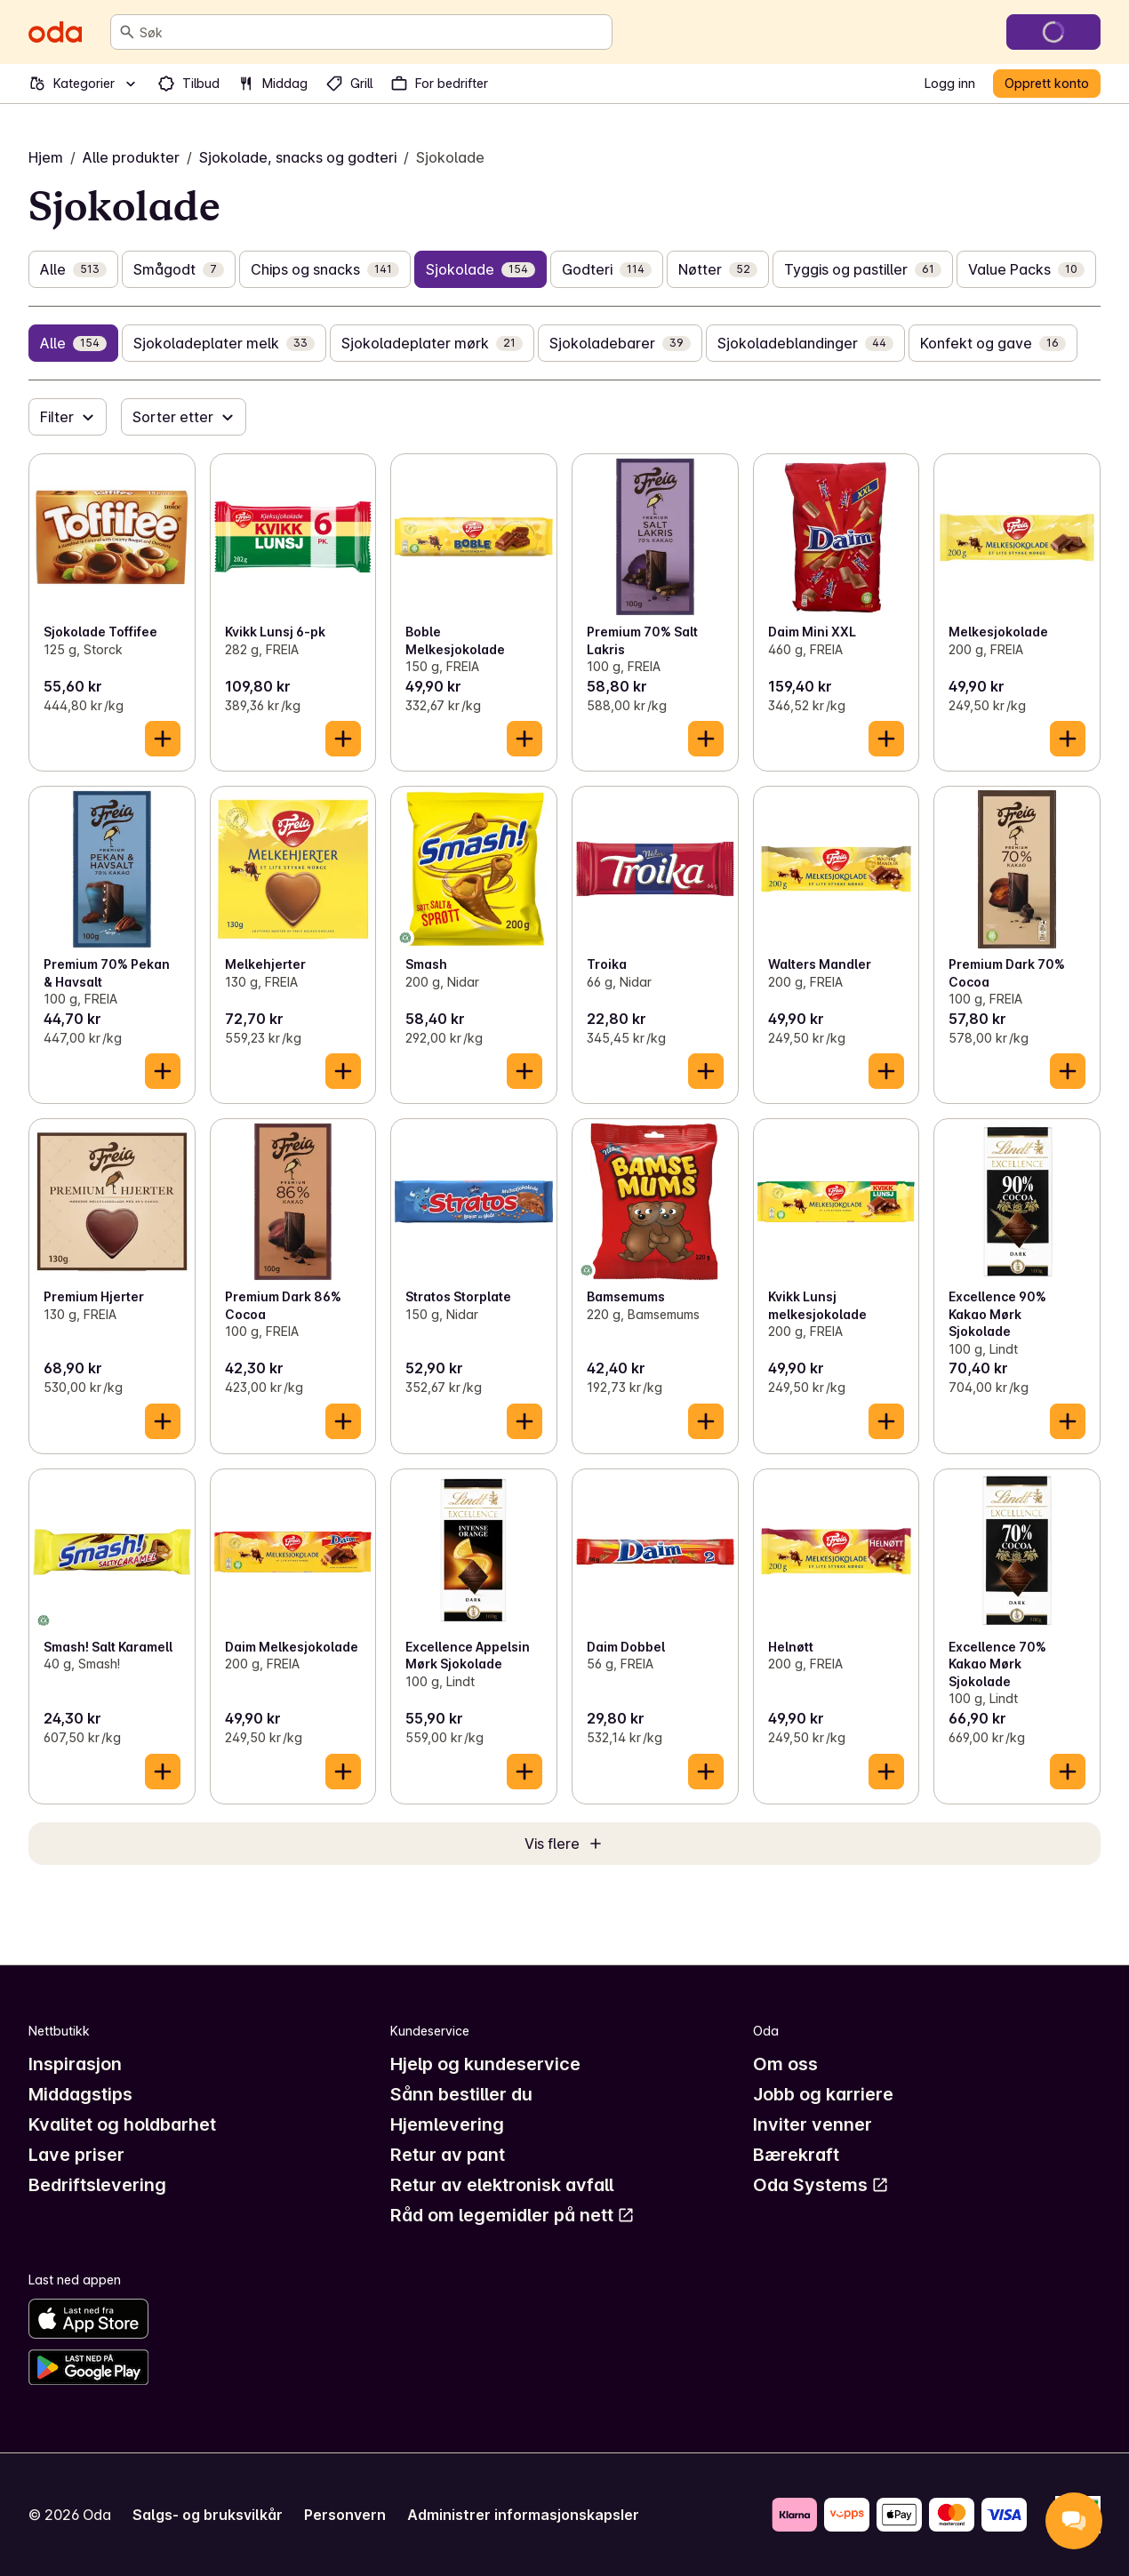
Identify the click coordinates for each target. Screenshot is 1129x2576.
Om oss (785, 2064)
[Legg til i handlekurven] (162, 738)
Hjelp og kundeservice (485, 2064)
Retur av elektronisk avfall (501, 2185)
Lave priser (76, 2154)
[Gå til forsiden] (55, 32)
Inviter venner (812, 2124)
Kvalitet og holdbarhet (122, 2124)
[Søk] (127, 32)
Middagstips (80, 2094)
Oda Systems (821, 2185)
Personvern (345, 2515)
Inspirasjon (75, 2064)
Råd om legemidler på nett (512, 2215)
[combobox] (372, 32)
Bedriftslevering (97, 2185)
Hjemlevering (447, 2124)
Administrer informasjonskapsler (523, 2515)
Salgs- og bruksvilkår (207, 2515)
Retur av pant (447, 2154)
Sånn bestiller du (461, 2094)
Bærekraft (796, 2154)
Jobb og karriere (823, 2094)
